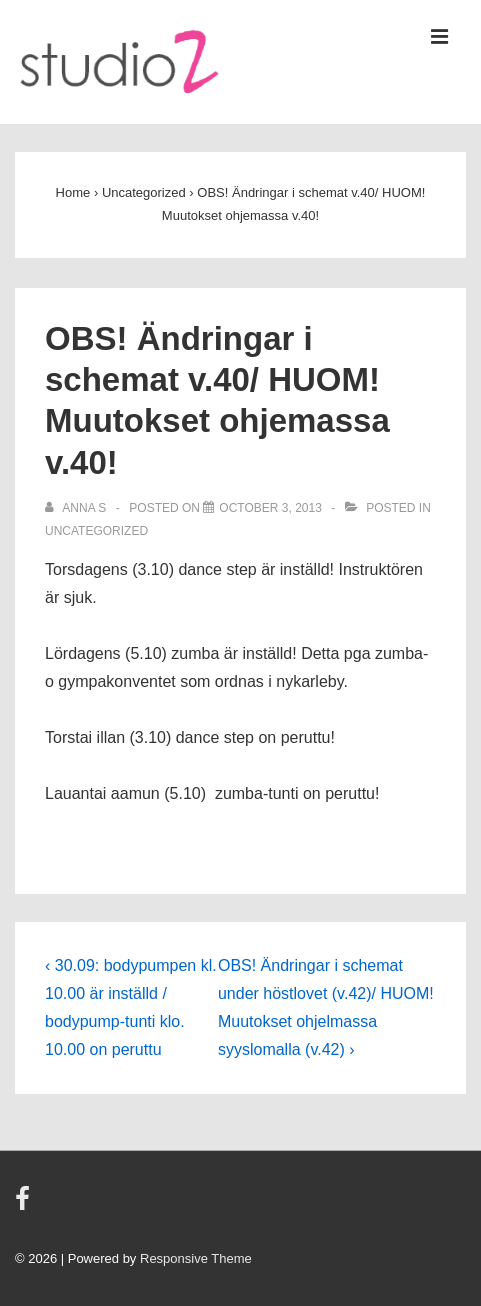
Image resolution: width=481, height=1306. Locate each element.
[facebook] (25, 1205)
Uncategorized (96, 531)
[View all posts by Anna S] (77, 508)
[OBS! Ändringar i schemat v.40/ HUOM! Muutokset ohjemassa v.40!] (270, 508)
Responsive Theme (196, 1258)
